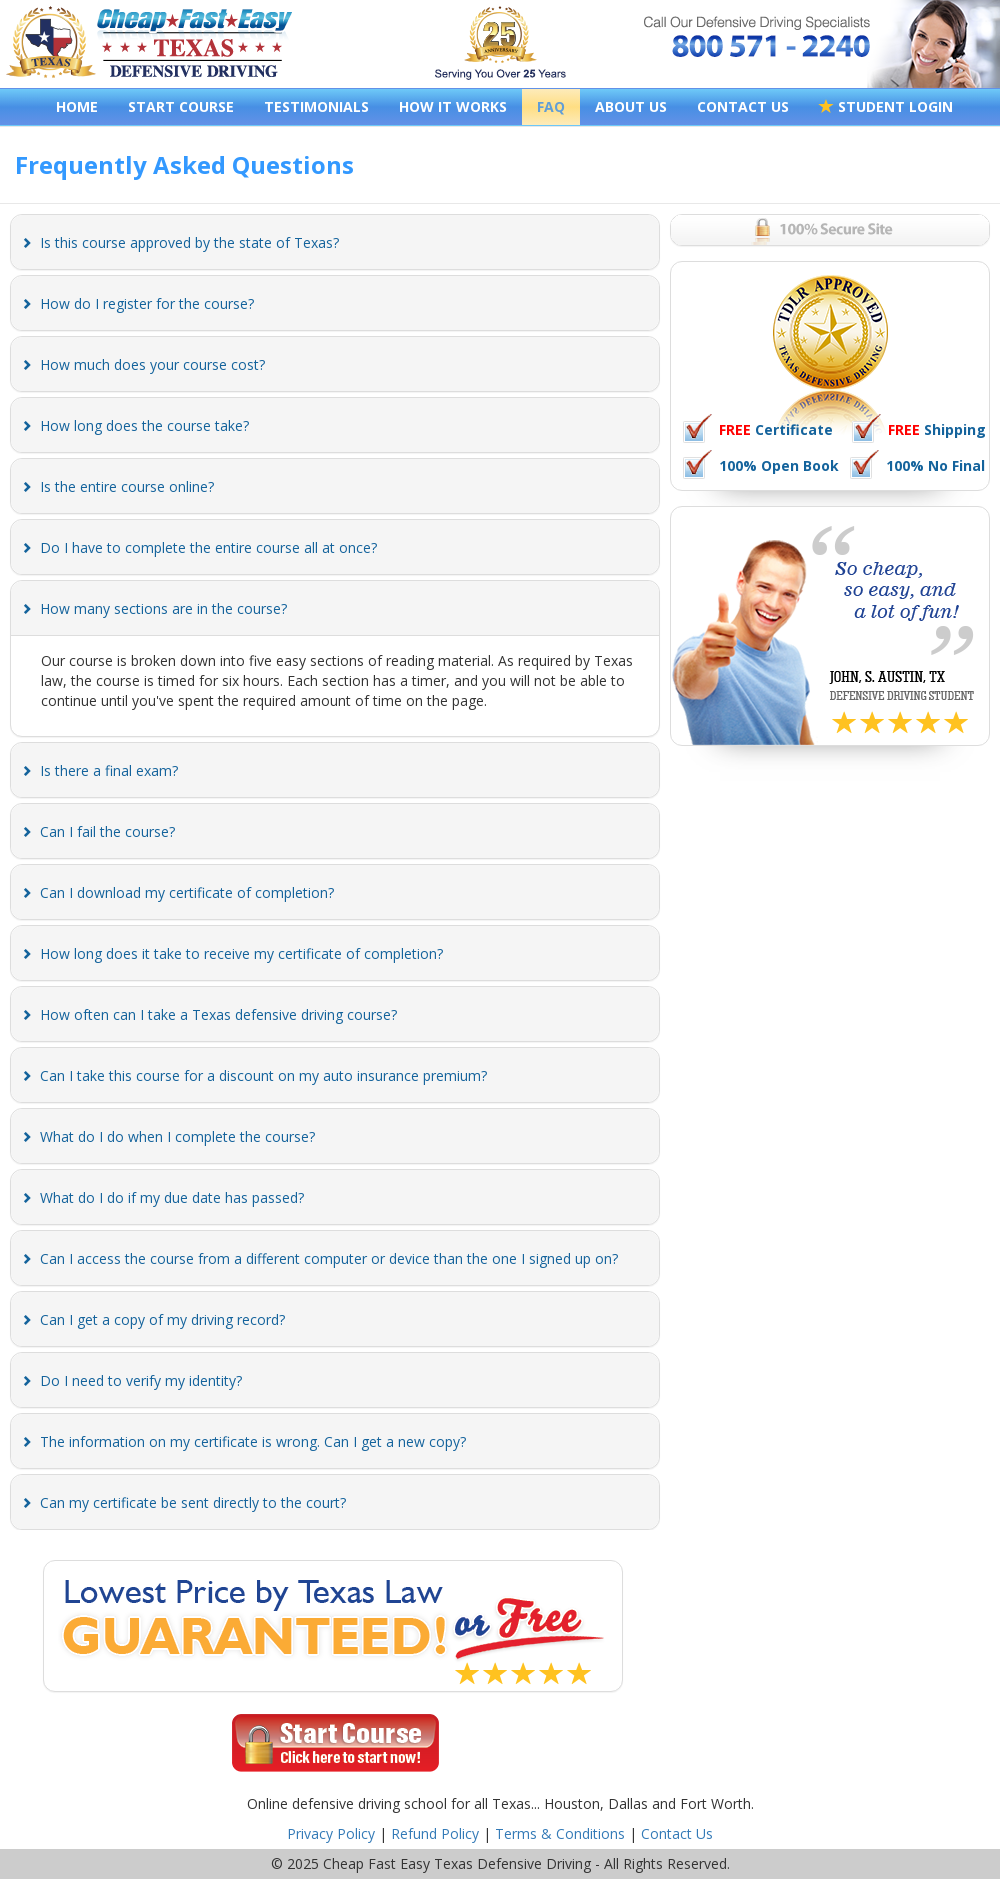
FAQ (551, 106)
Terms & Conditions (560, 1833)
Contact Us (677, 1833)
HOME (77, 106)
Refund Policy (435, 1833)
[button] (189, 242)
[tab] (335, 242)
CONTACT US (743, 106)
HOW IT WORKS (453, 106)
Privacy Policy (331, 1833)
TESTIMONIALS (316, 106)
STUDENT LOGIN (886, 106)
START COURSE (181, 106)
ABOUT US (631, 106)
